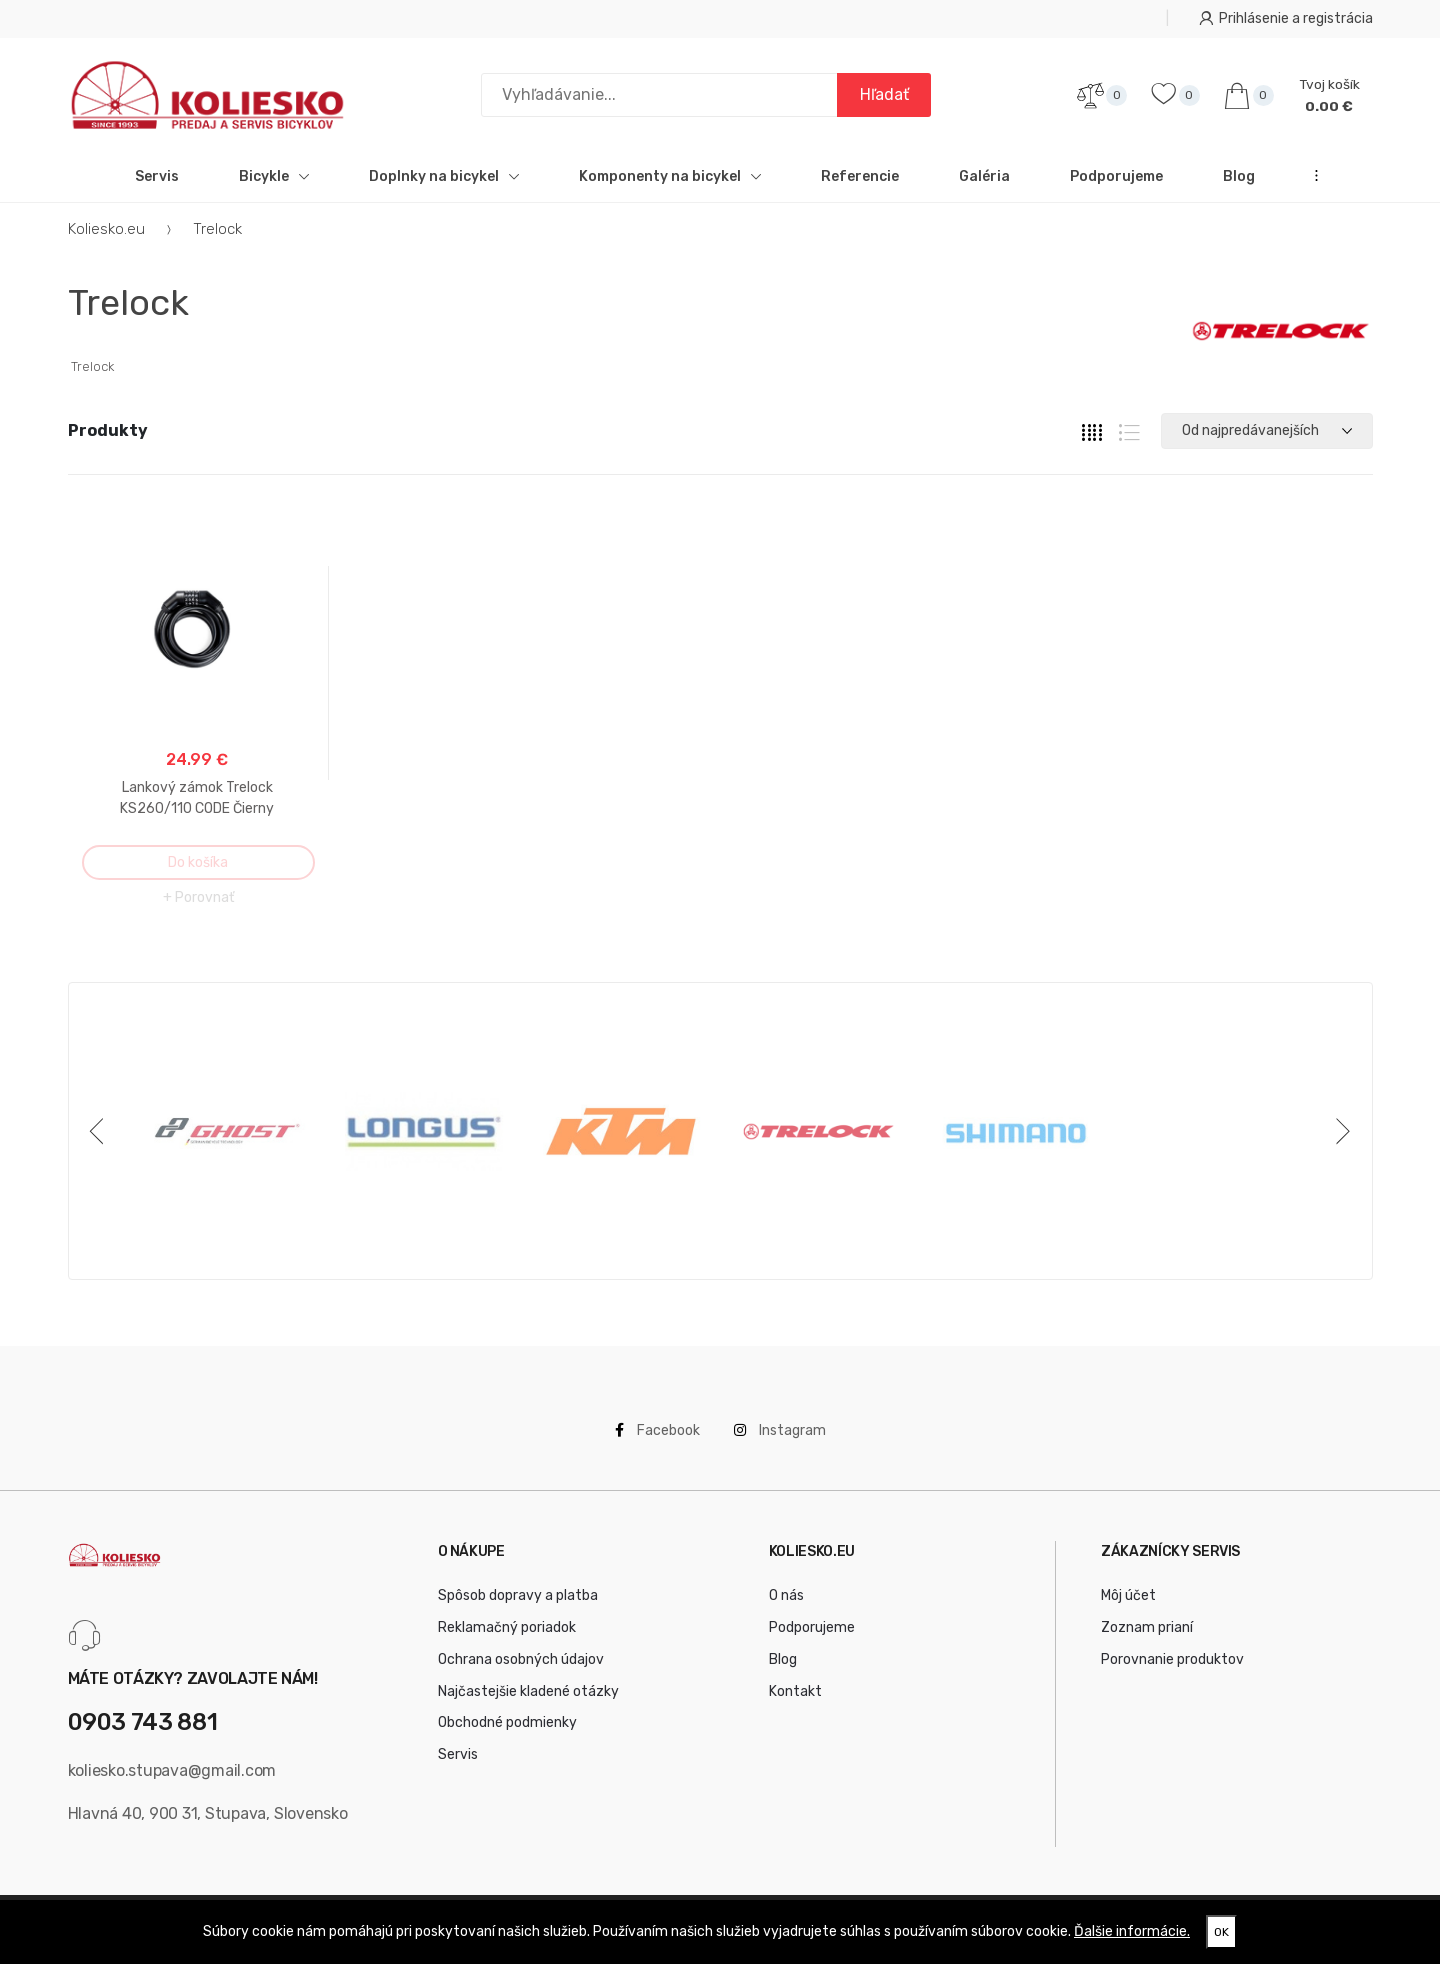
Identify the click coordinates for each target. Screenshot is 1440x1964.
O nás (786, 1596)
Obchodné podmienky (507, 1723)
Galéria (984, 176)
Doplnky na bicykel (444, 176)
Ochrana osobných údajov (521, 1659)
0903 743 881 (143, 1723)
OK (1221, 1932)
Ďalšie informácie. (1132, 1931)
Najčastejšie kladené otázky (528, 1691)
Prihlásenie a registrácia (1286, 18)
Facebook (657, 1431)
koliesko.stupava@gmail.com (172, 1770)
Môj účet (1128, 1596)
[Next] (1340, 1132)
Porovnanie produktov (1172, 1659)
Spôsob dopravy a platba (518, 1596)
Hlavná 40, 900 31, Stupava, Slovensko (208, 1814)
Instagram (780, 1431)
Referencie (860, 176)
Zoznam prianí (1147, 1628)
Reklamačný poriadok (507, 1628)
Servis (157, 176)
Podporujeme (1116, 176)
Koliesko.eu (106, 229)
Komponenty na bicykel (670, 176)
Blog (1239, 176)
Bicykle (274, 176)
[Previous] (101, 1132)
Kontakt (795, 1691)
